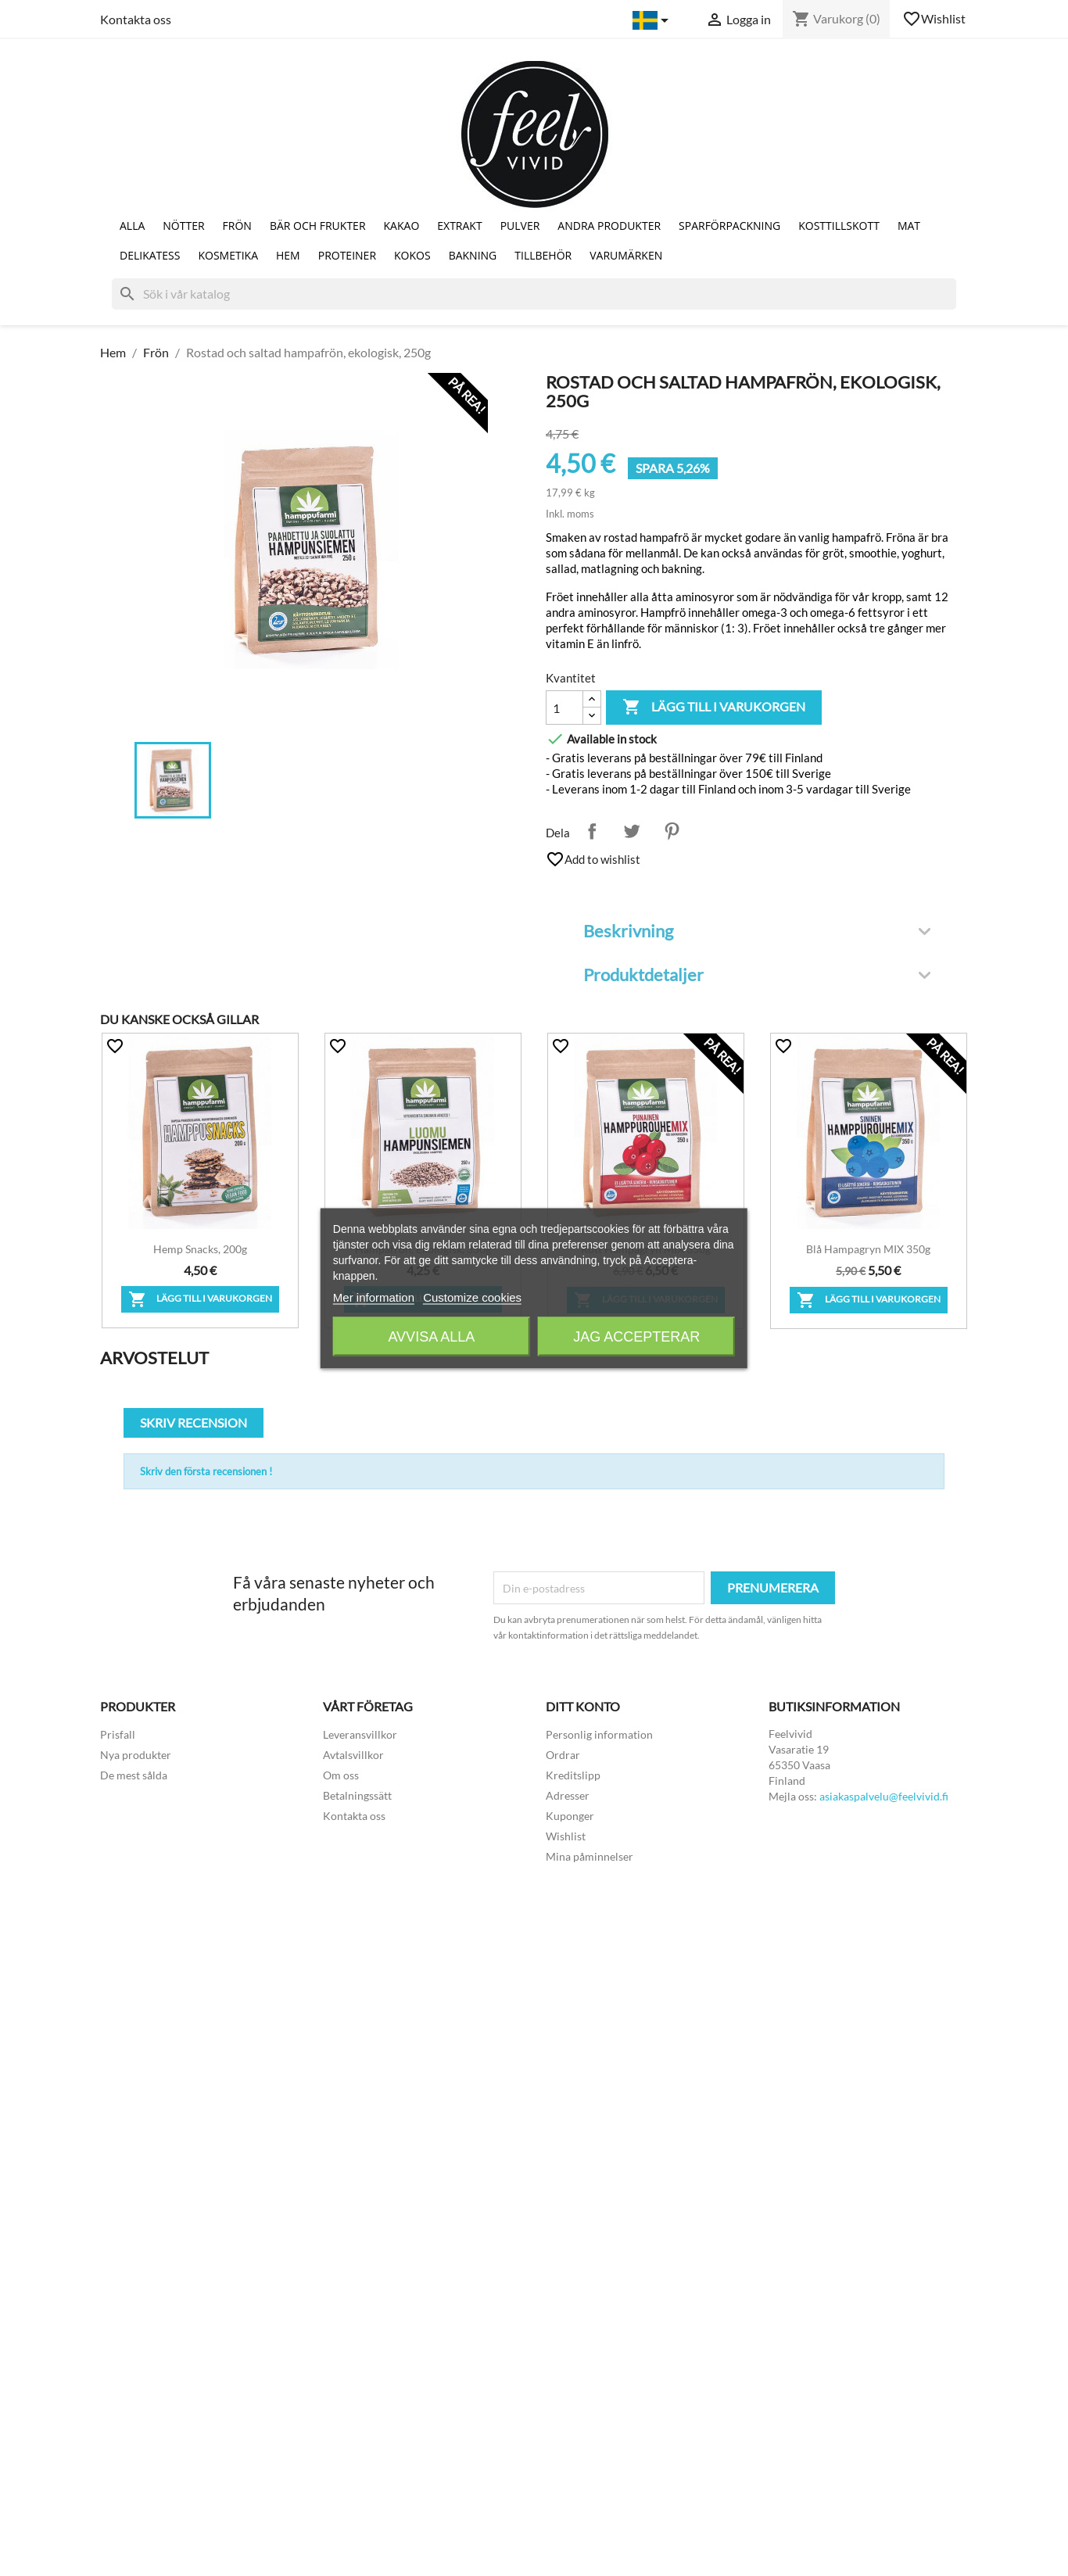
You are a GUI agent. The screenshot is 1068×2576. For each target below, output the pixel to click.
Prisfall (117, 1734)
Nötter (183, 225)
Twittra (631, 831)
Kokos (412, 255)
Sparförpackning (729, 225)
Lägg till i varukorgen (713, 707)
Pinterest (671, 831)
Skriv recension (193, 1422)
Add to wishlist (593, 859)
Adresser (568, 1795)
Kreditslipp (573, 1775)
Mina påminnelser (589, 1856)
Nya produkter (135, 1754)
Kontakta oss (135, 19)
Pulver (520, 225)
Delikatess (150, 255)
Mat (909, 225)
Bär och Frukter (318, 225)
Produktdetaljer (756, 974)
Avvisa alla (431, 1336)
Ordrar (563, 1754)
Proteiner (347, 255)
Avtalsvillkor (353, 1754)
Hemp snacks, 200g (200, 1249)
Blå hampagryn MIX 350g (868, 1249)
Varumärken (626, 255)
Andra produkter (609, 225)
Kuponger (570, 1815)
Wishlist (935, 18)
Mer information (373, 1296)
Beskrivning (756, 930)
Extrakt (459, 225)
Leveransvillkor (360, 1734)
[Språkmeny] (653, 20)
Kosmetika (228, 255)
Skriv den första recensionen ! (206, 1471)
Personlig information (599, 1734)
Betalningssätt (357, 1795)
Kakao (402, 225)
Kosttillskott (839, 225)
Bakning (473, 255)
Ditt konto (583, 1706)
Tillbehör (543, 255)
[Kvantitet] (564, 707)
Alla (132, 225)
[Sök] (534, 294)
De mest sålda (133, 1775)
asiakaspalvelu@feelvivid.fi (883, 1796)
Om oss (341, 1775)
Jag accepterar (636, 1336)
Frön (237, 225)
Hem (288, 255)
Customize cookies (472, 1296)
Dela (591, 831)
